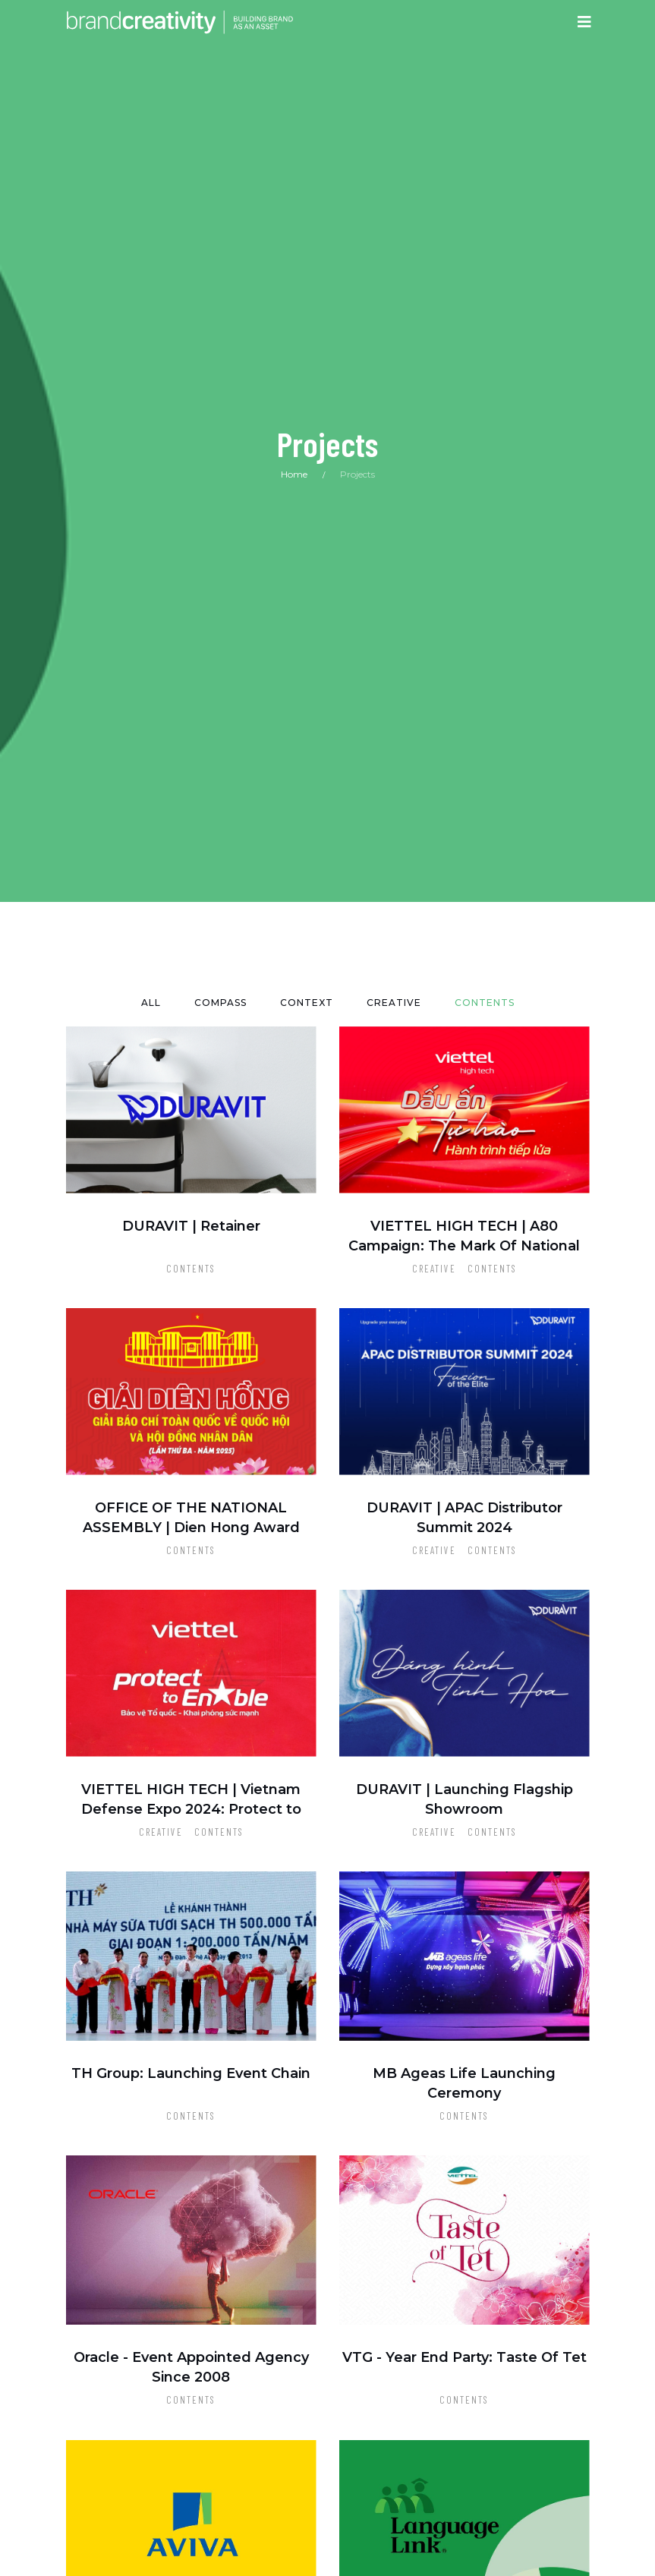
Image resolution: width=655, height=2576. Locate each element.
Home (294, 474)
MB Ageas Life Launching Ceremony (464, 2083)
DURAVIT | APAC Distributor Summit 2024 (464, 1517)
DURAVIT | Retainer (191, 1226)
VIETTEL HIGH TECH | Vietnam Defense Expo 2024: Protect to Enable (191, 1809)
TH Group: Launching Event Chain (190, 2073)
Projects (357, 474)
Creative (434, 1269)
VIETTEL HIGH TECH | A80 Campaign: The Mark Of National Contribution (464, 1246)
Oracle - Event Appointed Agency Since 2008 (191, 2367)
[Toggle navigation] (584, 22)
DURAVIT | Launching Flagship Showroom (464, 1799)
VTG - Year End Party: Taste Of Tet (464, 2357)
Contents (191, 1269)
